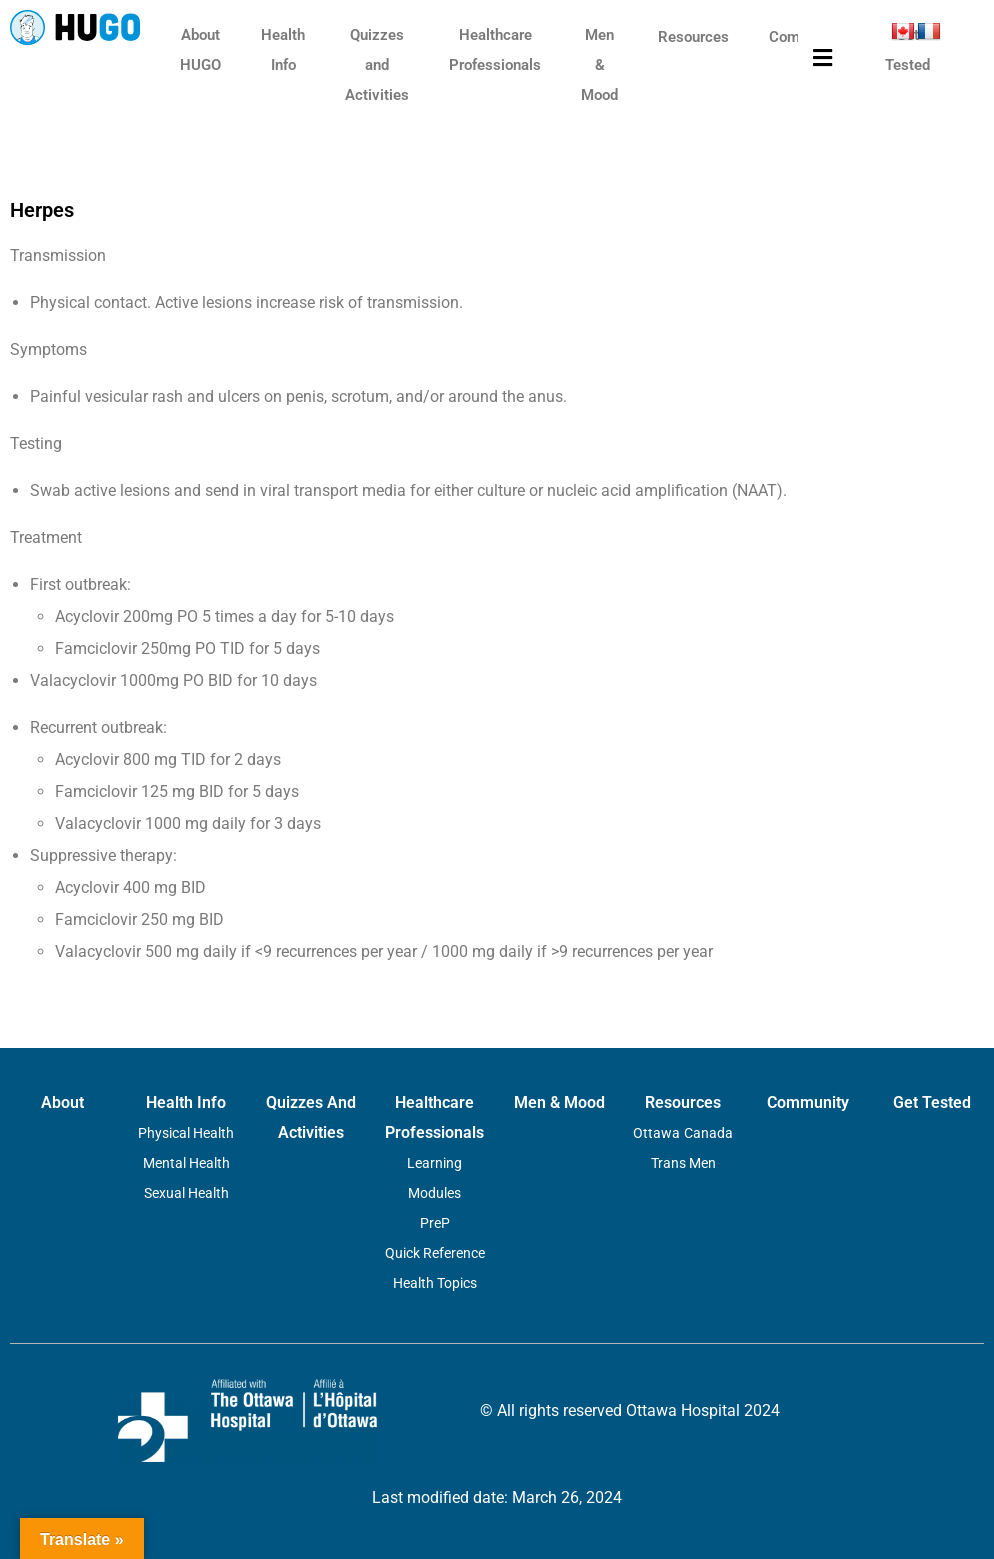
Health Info (283, 50)
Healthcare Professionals (495, 50)
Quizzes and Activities (377, 65)
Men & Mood (599, 65)
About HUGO (200, 50)
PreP (435, 1223)
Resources (693, 37)
